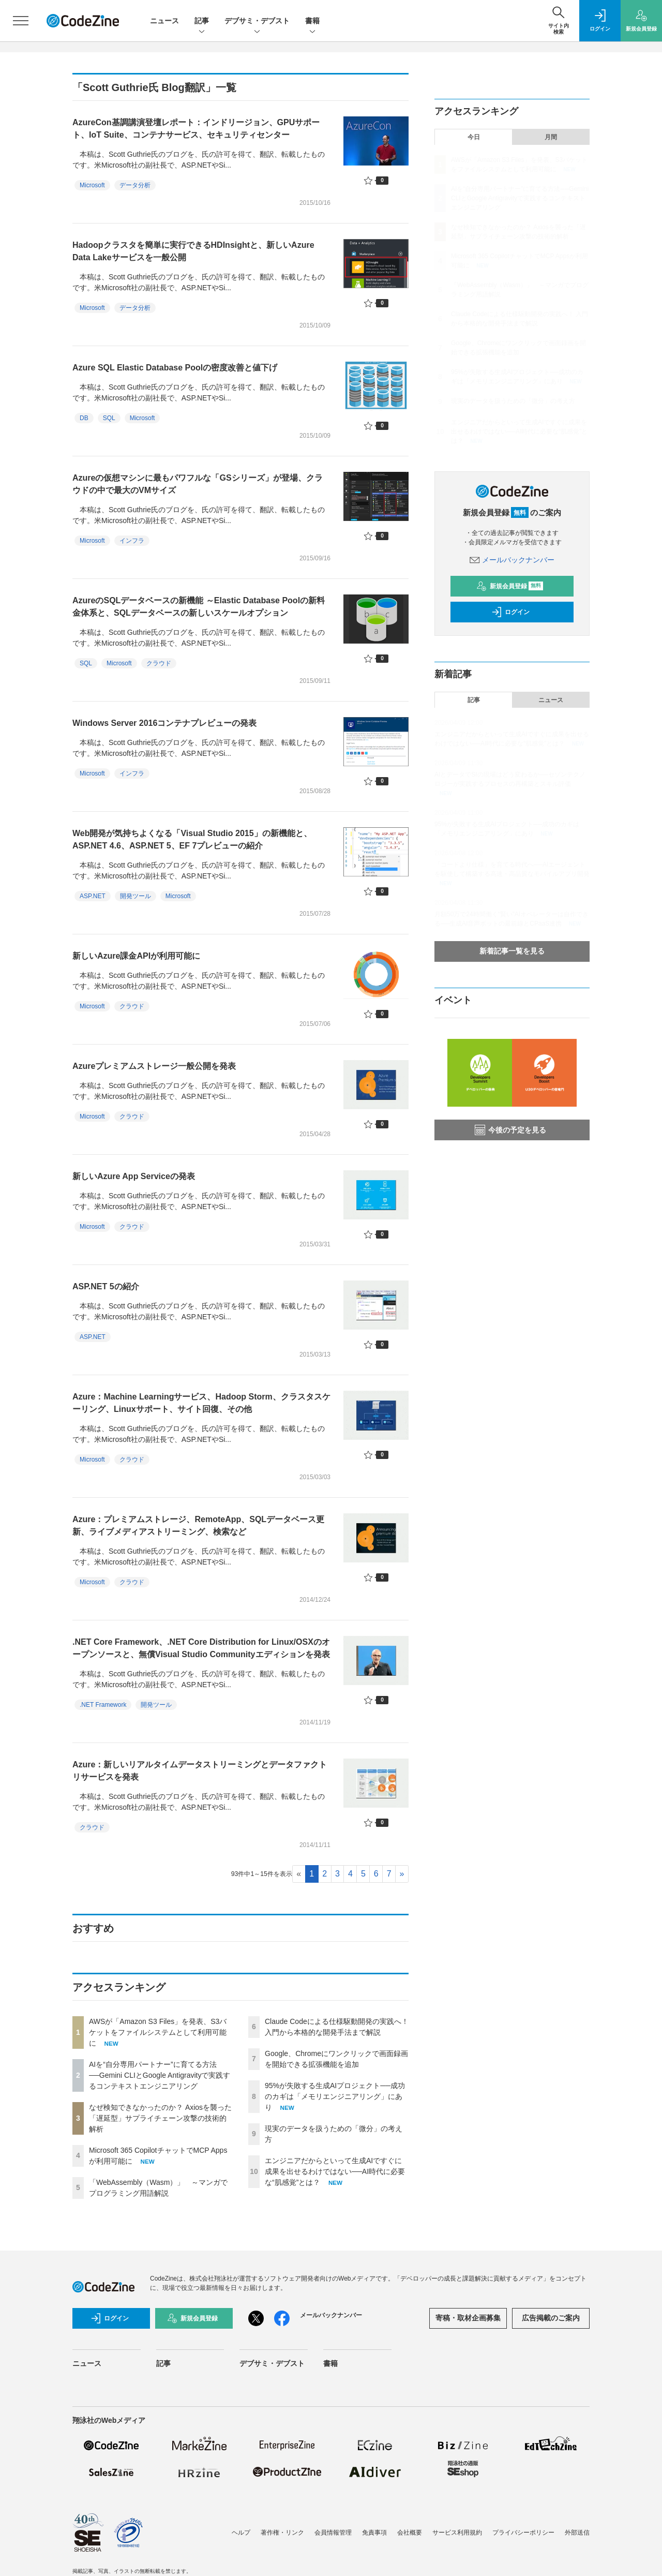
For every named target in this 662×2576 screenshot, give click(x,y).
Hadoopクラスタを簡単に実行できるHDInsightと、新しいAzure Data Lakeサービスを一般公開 (193, 251)
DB (84, 418)
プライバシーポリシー (523, 2532)
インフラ (131, 540)
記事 (201, 21)
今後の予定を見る (510, 1130)
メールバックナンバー (512, 560)
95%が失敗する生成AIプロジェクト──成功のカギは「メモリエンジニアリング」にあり (335, 2096)
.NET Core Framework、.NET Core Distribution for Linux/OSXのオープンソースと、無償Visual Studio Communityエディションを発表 (201, 1648)
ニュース (164, 21)
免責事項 (374, 2532)
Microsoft (92, 185)
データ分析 (135, 185)
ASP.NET (93, 896)
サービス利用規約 (457, 2532)
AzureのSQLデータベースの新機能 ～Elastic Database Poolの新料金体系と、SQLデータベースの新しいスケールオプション (198, 606)
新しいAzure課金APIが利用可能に (136, 955)
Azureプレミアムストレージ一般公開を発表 (154, 1066)
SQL (109, 418)
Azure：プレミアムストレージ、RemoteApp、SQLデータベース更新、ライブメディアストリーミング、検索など (198, 1525)
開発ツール (135, 896)
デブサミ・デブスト (257, 21)
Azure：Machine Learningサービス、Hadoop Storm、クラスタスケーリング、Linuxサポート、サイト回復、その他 (201, 1402)
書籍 (312, 21)
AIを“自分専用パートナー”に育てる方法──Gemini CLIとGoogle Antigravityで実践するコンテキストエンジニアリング (159, 2075)
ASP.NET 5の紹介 (105, 1286)
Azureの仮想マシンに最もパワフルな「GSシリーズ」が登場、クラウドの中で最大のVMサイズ (197, 484)
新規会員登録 (509, 586)
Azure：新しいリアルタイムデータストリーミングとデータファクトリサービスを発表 (199, 1770)
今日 (474, 137)
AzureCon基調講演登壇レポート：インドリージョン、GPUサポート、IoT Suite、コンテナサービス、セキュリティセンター (196, 128)
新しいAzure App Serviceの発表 (133, 1176)
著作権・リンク (282, 2532)
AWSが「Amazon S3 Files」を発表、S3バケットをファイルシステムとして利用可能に (158, 2032)
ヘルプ (241, 2532)
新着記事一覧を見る (512, 951)
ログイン (510, 612)
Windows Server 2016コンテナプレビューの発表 (164, 723)
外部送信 (577, 2532)
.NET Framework (103, 1704)
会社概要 (409, 2532)
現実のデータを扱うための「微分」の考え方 (513, 401)
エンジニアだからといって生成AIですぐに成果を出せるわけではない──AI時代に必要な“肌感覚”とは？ (335, 2171)
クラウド (158, 663)
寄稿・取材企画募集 (468, 2318)
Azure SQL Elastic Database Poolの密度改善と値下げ (174, 367)
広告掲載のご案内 (551, 2318)
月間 (551, 137)
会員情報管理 (333, 2532)
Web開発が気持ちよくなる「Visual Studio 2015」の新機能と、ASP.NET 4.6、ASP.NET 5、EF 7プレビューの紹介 (192, 839)
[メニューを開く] (20, 20)
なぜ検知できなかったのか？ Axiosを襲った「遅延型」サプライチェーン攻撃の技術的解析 (160, 2118)
